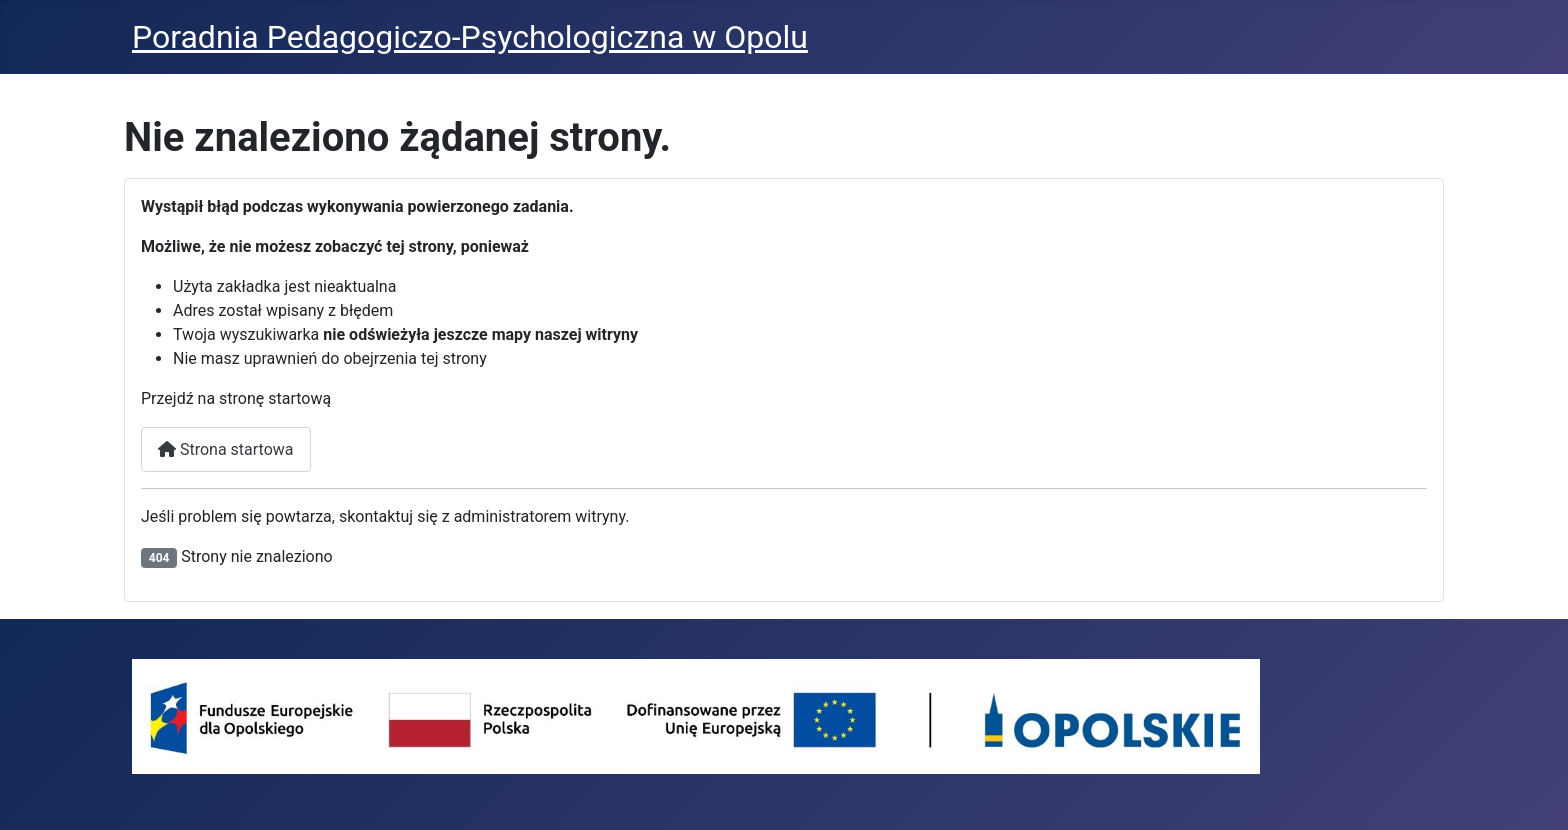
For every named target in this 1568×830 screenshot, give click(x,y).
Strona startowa (226, 449)
